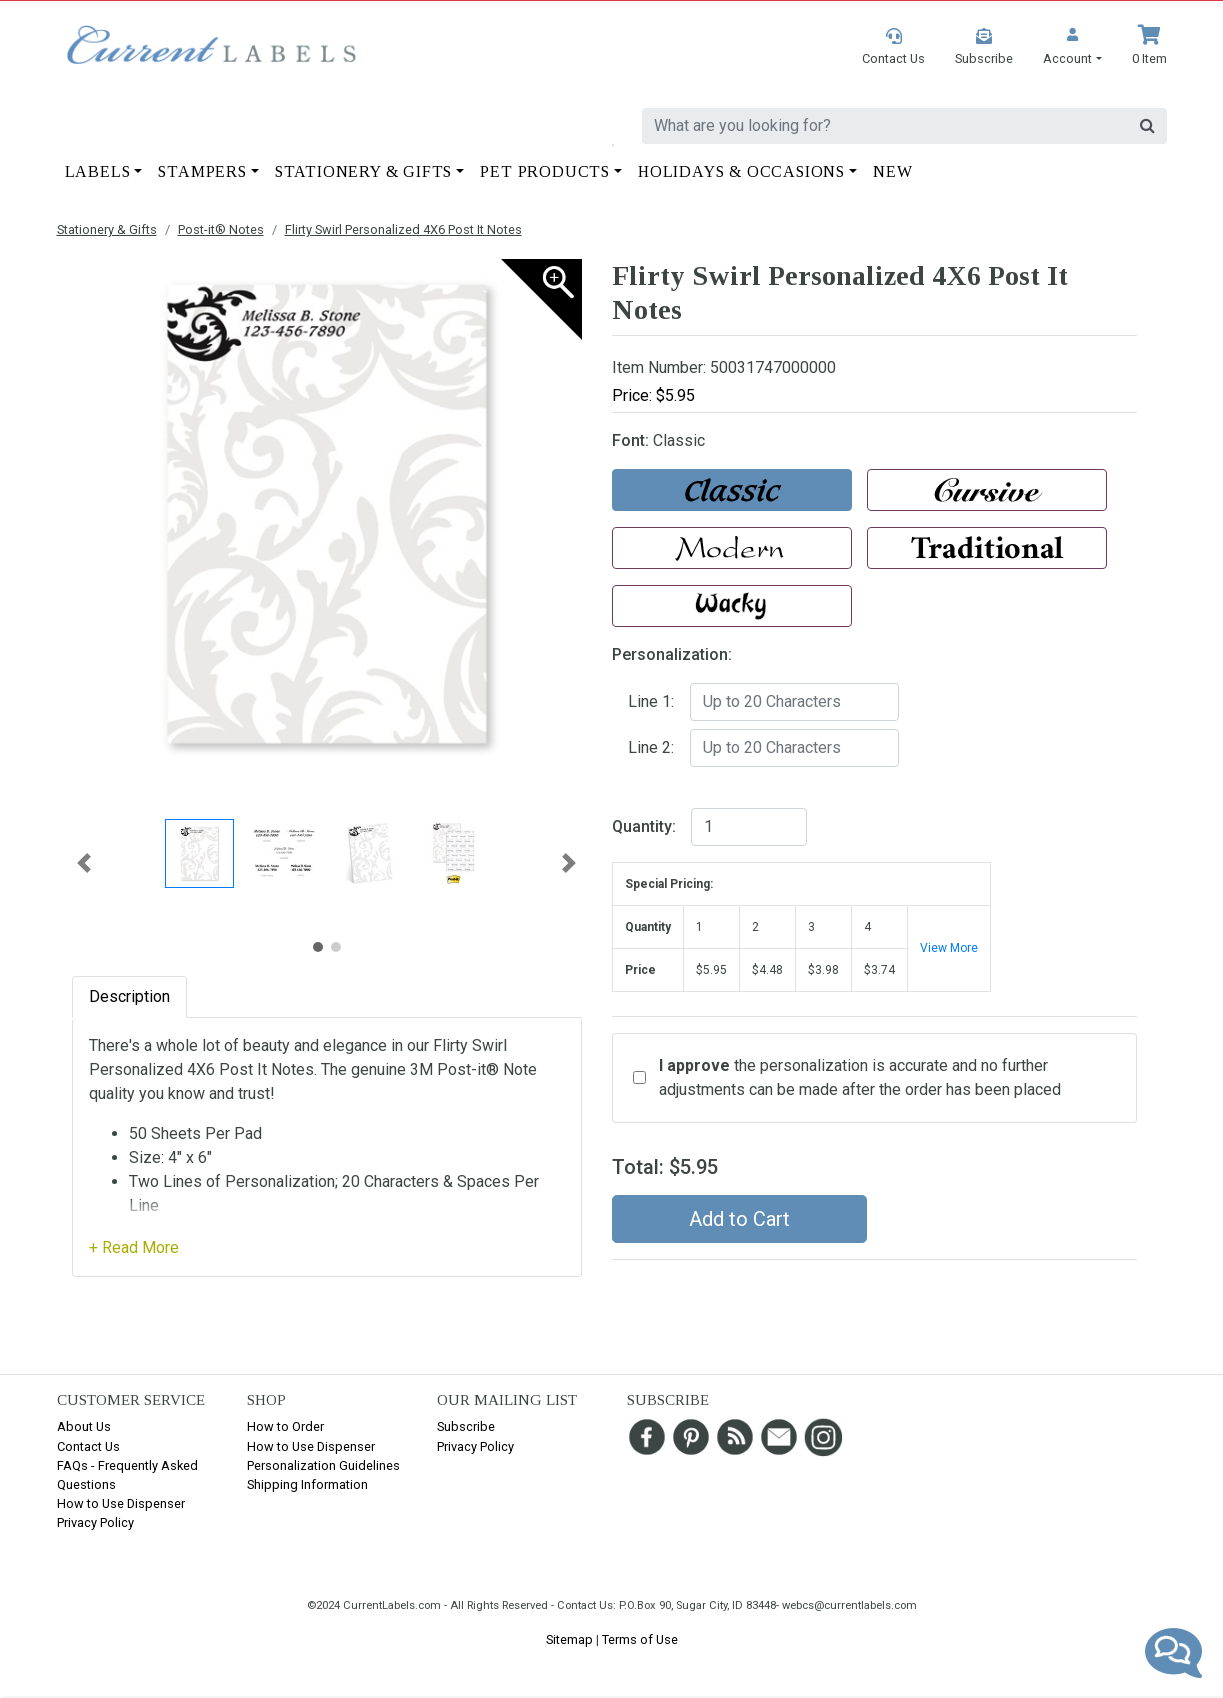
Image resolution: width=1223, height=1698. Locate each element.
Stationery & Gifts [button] (363, 171)
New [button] (892, 171)
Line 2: (651, 747)
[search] (885, 126)
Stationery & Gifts (107, 229)
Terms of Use (640, 1639)
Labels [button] (98, 171)
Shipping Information (307, 1484)
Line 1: (651, 701)
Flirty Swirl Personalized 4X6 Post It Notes (403, 229)
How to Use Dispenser (121, 1503)
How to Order (285, 1426)
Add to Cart (739, 1219)
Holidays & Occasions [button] (741, 171)
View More (949, 948)
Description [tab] (129, 996)
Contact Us (88, 1446)
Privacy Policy (95, 1522)
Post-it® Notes (221, 229)
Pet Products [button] (545, 171)
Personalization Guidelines (323, 1465)
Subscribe (466, 1426)
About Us (84, 1426)
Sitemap (569, 1639)
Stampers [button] (202, 171)
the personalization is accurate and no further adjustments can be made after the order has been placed (860, 1077)
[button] (1072, 46)
